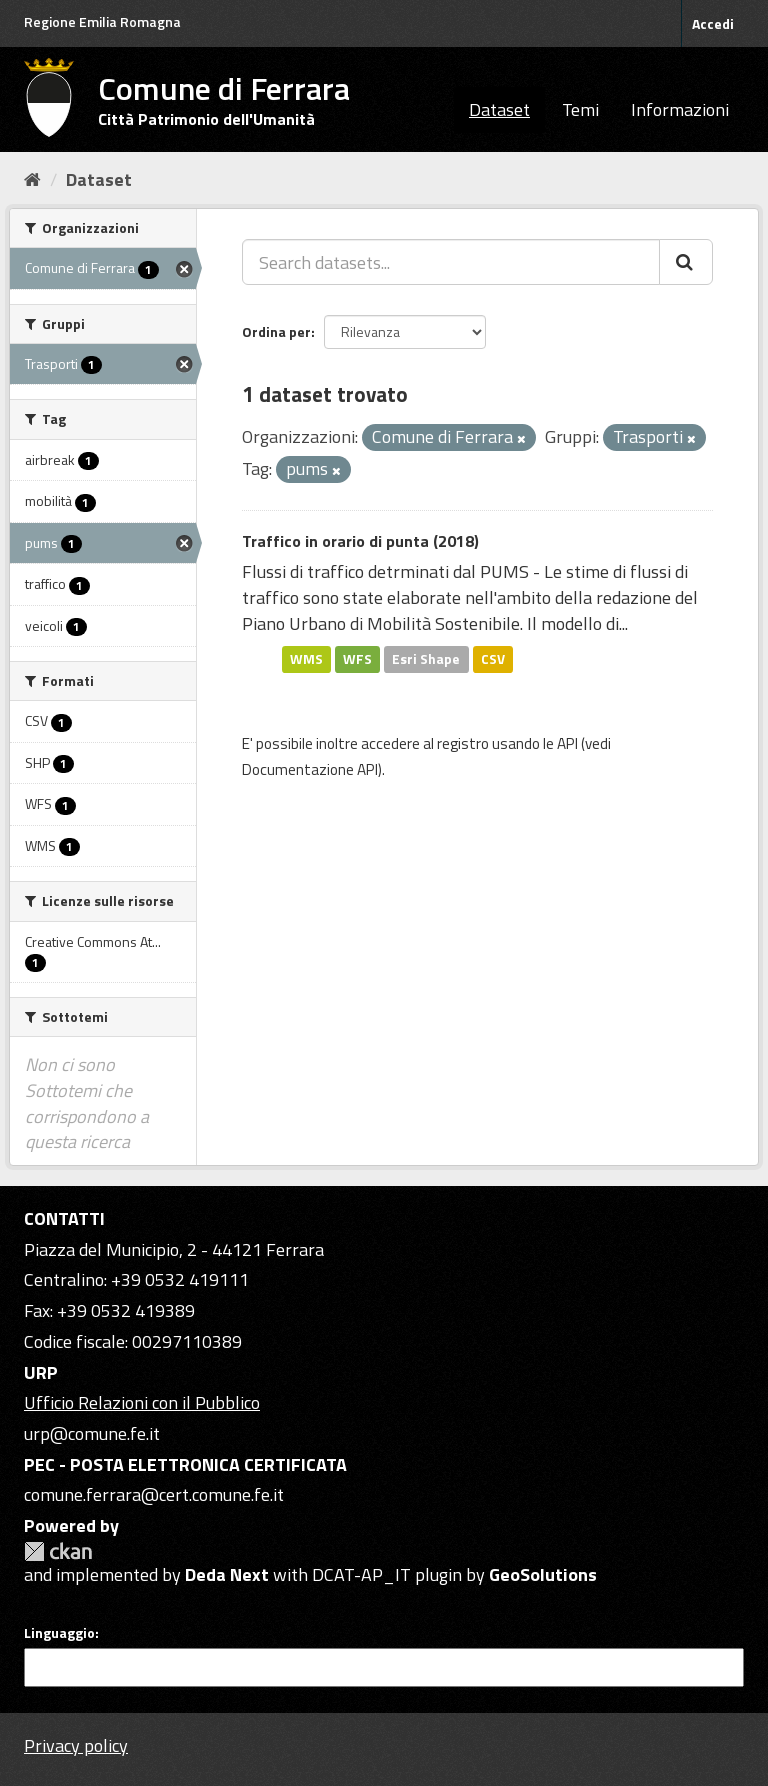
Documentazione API (310, 769)
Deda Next (227, 1574)
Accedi (713, 23)
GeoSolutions (543, 1574)
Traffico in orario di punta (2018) (360, 541)
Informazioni (680, 109)
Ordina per (276, 331)
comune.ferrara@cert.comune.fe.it (154, 1494)
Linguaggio (59, 1633)
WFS (357, 659)
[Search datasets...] (451, 262)
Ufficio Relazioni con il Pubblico (142, 1402)
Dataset (499, 109)
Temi (580, 109)
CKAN (58, 1551)
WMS (306, 659)
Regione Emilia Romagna (102, 21)
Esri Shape (426, 659)
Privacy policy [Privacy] (76, 1745)
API (567, 743)
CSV (493, 659)
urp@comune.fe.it (92, 1433)
